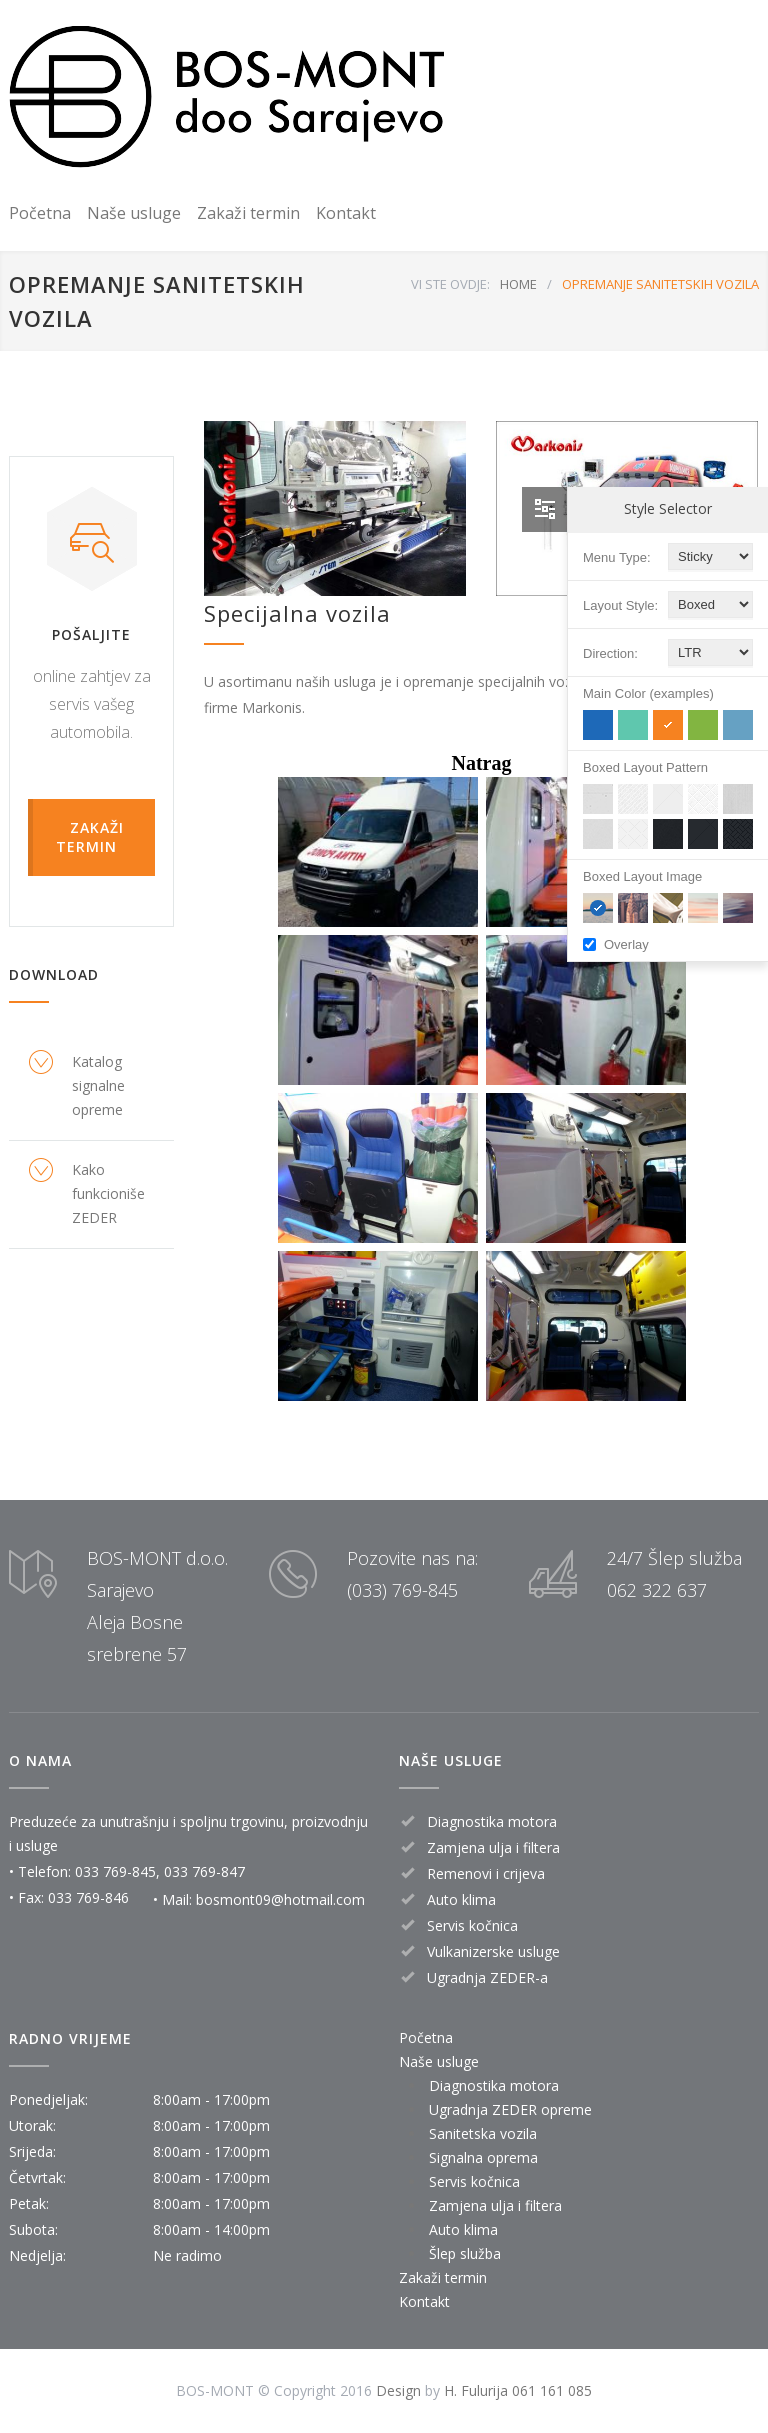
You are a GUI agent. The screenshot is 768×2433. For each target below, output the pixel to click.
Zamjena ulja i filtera (495, 2205)
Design (398, 2390)
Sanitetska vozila (483, 2133)
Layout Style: (620, 605)
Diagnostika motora (494, 2085)
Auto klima (463, 2229)
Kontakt (346, 213)
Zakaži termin (248, 213)
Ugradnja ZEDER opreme (510, 2109)
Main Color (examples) (648, 693)
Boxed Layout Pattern (645, 767)
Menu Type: (617, 557)
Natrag (482, 763)
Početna (40, 213)
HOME (518, 284)
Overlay (626, 944)
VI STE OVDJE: (450, 284)
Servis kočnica (474, 2181)
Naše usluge (134, 213)
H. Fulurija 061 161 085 (518, 2390)
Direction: (610, 653)
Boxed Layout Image (642, 876)
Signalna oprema (483, 2157)
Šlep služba (465, 2253)
